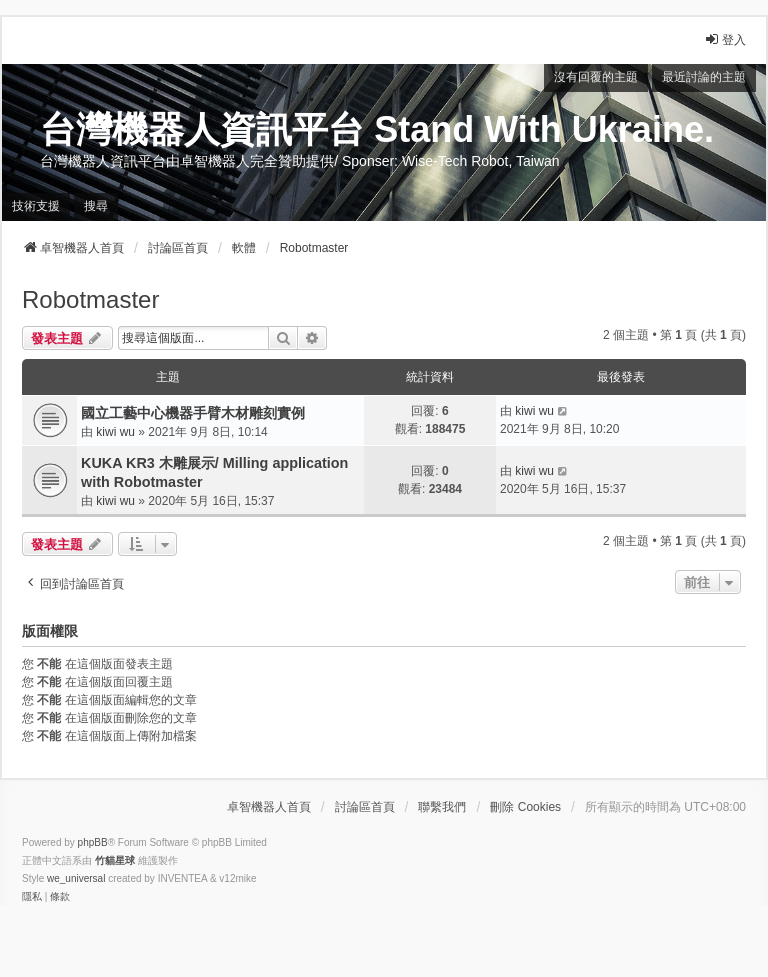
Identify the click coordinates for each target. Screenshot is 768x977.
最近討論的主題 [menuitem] (704, 77)
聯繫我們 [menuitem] (442, 807)
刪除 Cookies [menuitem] (525, 807)
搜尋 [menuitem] (96, 206)
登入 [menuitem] (725, 39)
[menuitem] (32, 897)
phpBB (93, 842)
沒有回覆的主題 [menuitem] (596, 77)
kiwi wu (115, 432)
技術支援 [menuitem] (36, 206)
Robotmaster (90, 299)
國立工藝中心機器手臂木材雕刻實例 (193, 413)
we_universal (76, 878)
